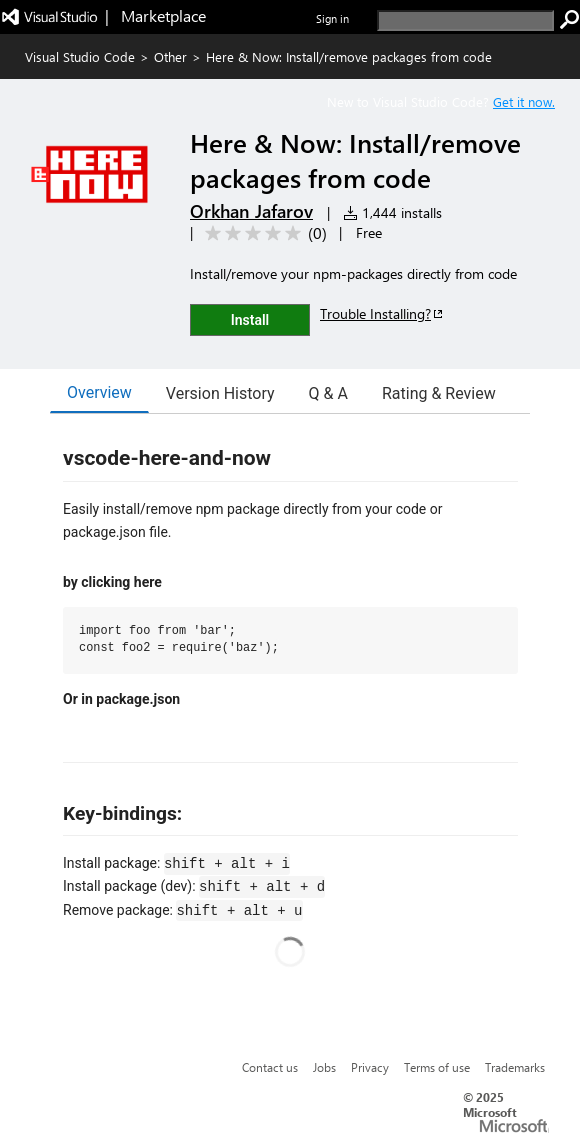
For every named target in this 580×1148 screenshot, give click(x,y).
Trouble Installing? (382, 313)
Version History (220, 393)
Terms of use (437, 1067)
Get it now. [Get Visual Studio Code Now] (524, 101)
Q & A (328, 393)
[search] (465, 20)
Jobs (324, 1067)
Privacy (370, 1067)
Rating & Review (439, 393)
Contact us (270, 1067)
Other (170, 56)
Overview (99, 392)
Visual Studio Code (80, 56)
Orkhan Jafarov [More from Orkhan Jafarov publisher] (251, 211)
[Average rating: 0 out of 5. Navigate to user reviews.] (262, 233)
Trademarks (515, 1067)
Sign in (332, 18)
